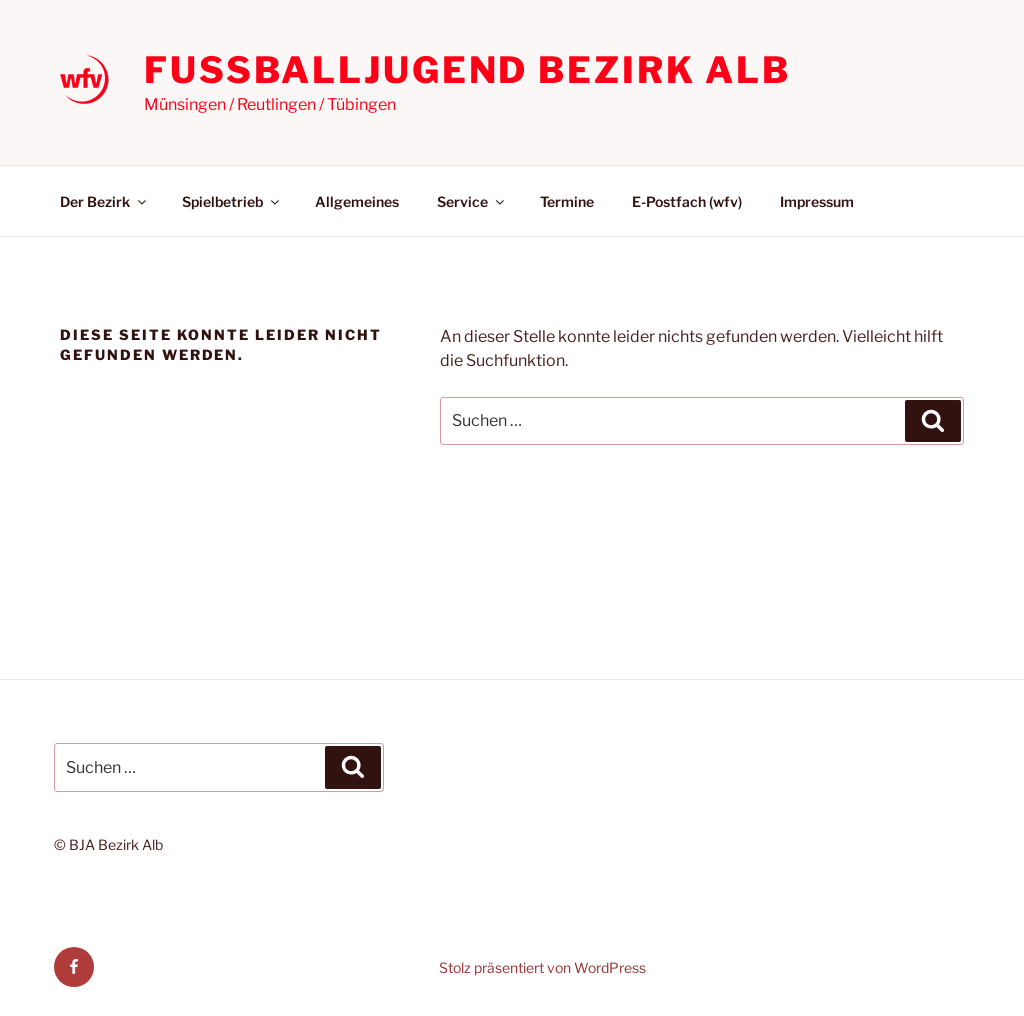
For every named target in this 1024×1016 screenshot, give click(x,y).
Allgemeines (357, 201)
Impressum (817, 201)
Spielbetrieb (232, 201)
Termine (567, 201)
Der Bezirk (104, 201)
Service (472, 201)
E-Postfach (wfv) (687, 201)
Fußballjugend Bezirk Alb (467, 70)
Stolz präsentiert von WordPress (542, 967)
